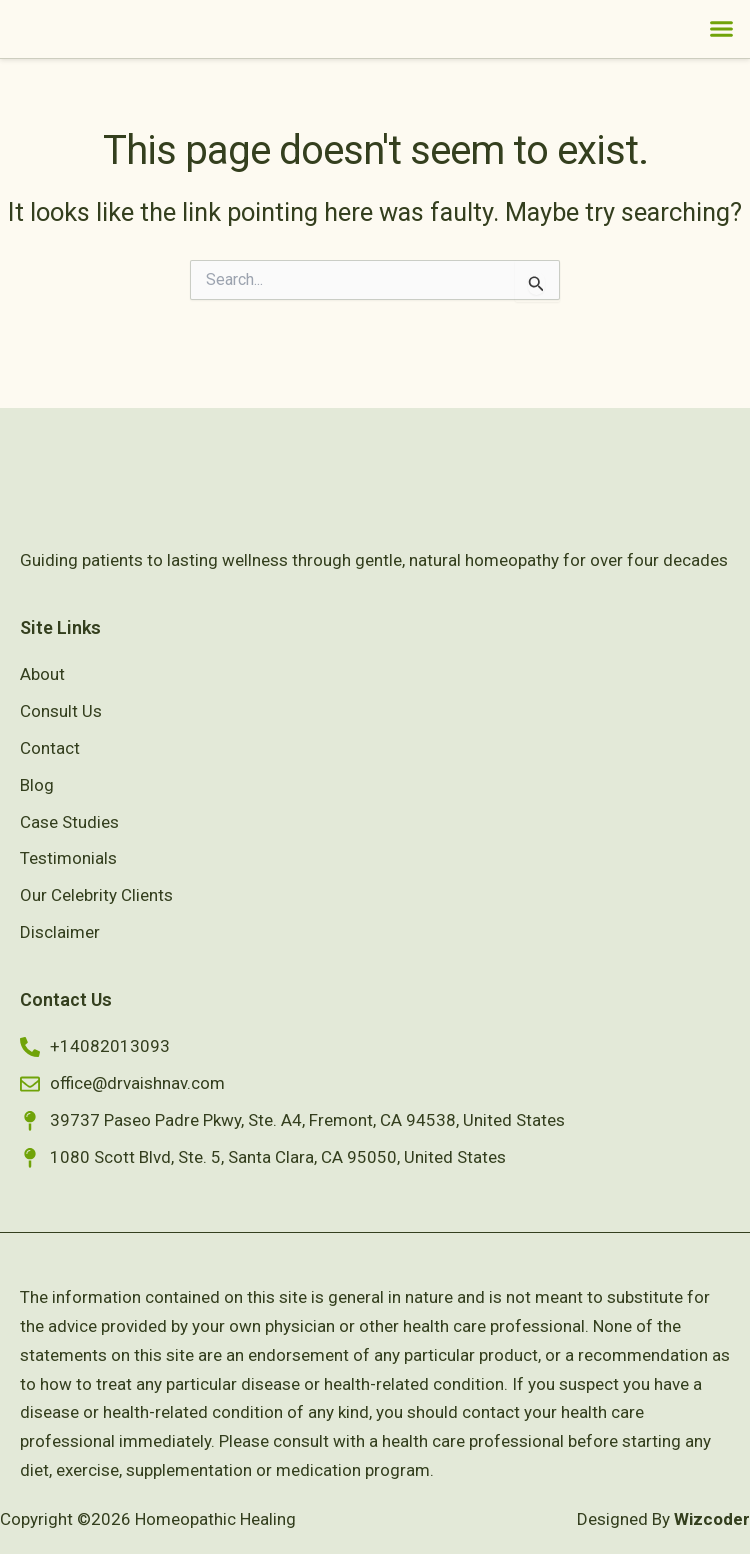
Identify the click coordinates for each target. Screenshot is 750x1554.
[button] (722, 49)
